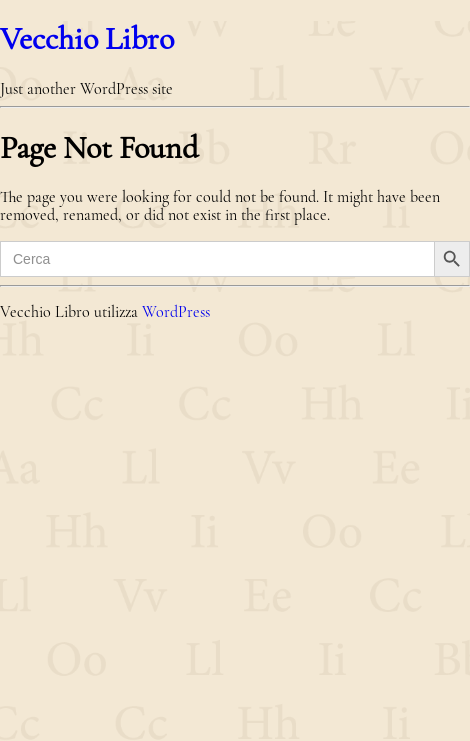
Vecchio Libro (87, 38)
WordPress (176, 312)
